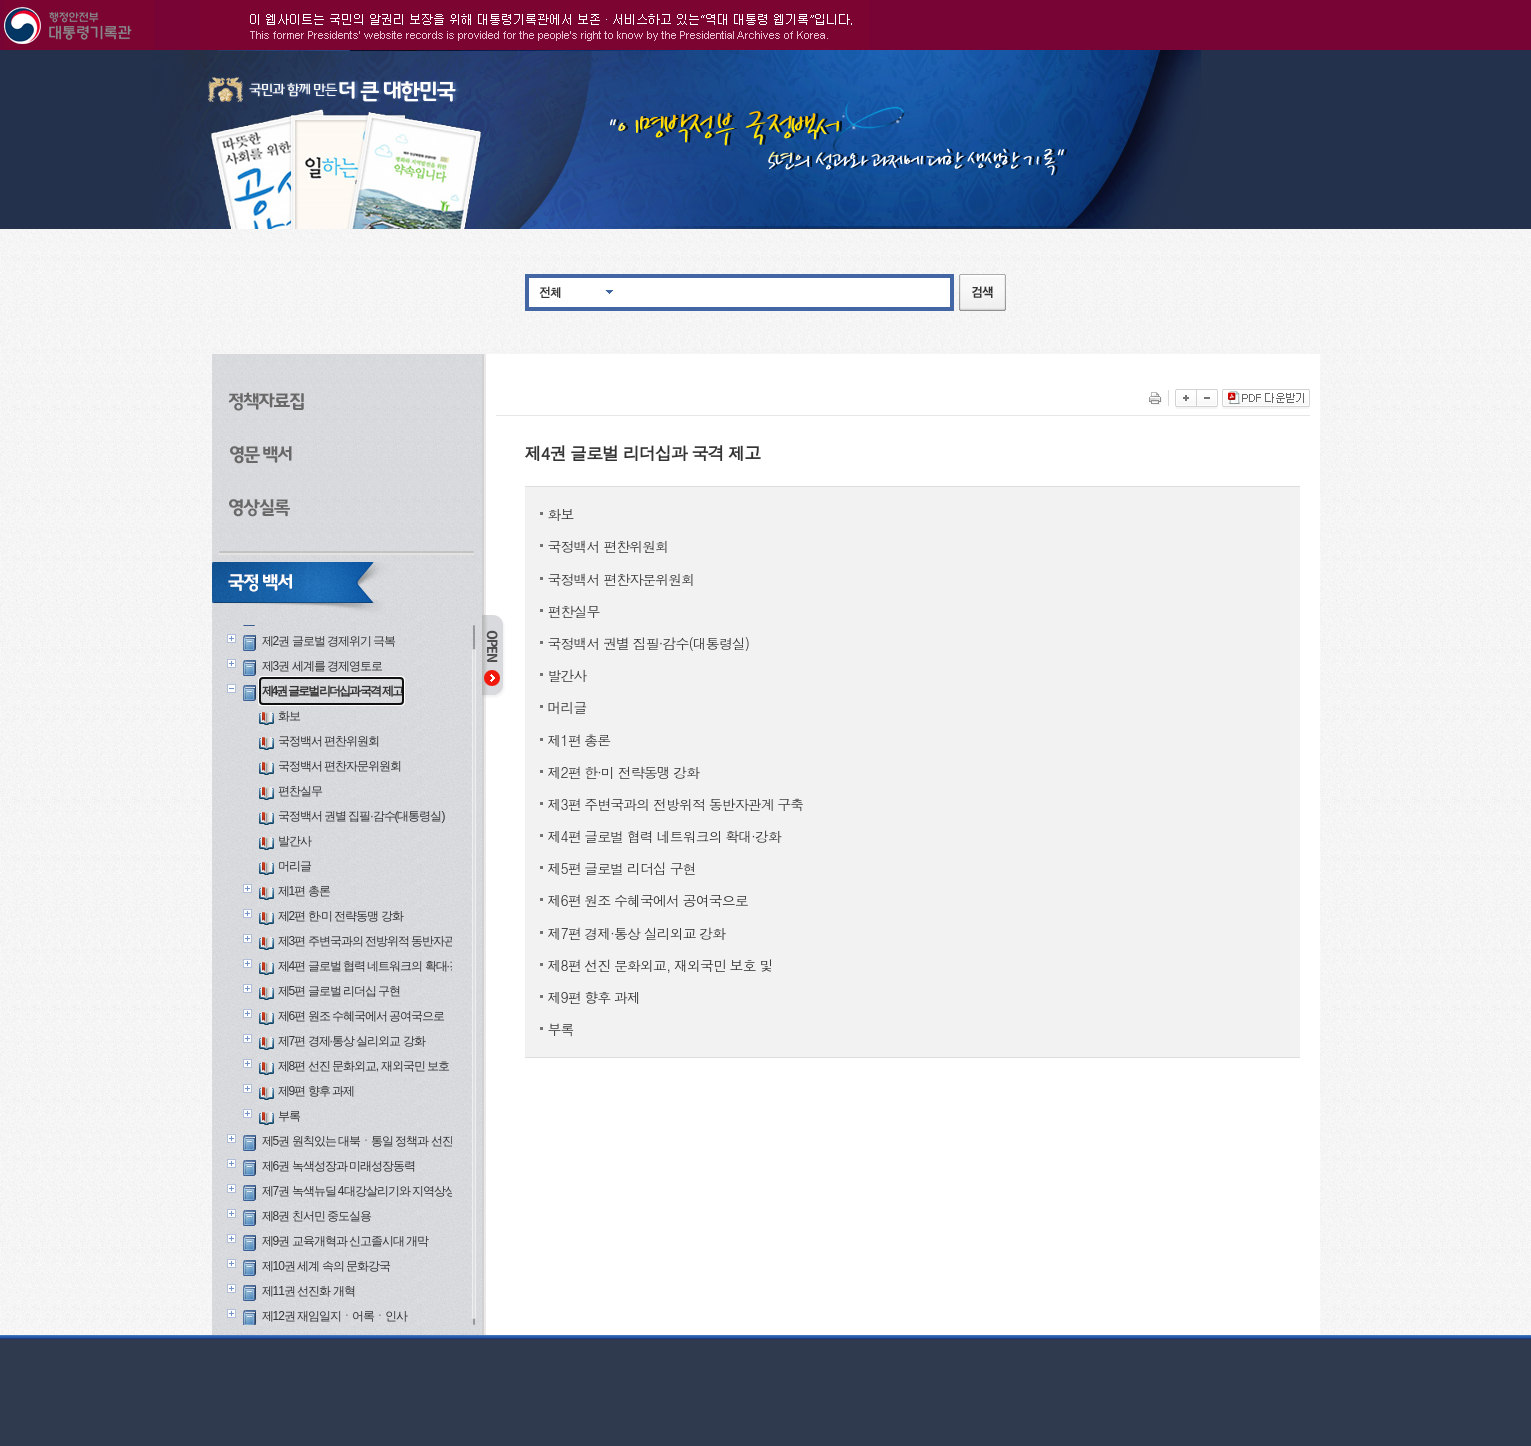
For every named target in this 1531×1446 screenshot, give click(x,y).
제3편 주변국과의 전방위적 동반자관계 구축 (384, 941)
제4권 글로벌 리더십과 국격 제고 (332, 691)
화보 (289, 716)
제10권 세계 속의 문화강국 (326, 1266)
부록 (289, 1116)
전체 (550, 291)
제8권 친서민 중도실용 (316, 1216)
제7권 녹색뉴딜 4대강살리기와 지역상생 (359, 1191)
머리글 (294, 866)
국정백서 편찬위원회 (328, 741)
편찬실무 (300, 791)
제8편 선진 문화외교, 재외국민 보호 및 (370, 1066)
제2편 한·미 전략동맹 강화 (340, 916)
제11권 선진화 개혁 (308, 1291)
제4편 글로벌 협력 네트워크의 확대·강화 (374, 966)
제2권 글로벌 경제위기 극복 (329, 641)
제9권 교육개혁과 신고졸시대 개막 (345, 1241)
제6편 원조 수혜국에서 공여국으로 (361, 1016)
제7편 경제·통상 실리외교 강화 (351, 1041)
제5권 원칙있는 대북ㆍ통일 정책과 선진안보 (368, 1141)
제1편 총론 (304, 891)
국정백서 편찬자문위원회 (339, 766)
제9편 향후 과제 (316, 1091)
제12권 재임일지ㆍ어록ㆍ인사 (335, 1316)
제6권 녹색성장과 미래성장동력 (338, 1166)
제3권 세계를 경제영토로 (322, 666)
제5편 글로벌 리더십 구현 (339, 991)
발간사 (294, 841)
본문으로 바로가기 (0, 50)
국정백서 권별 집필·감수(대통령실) (361, 816)
